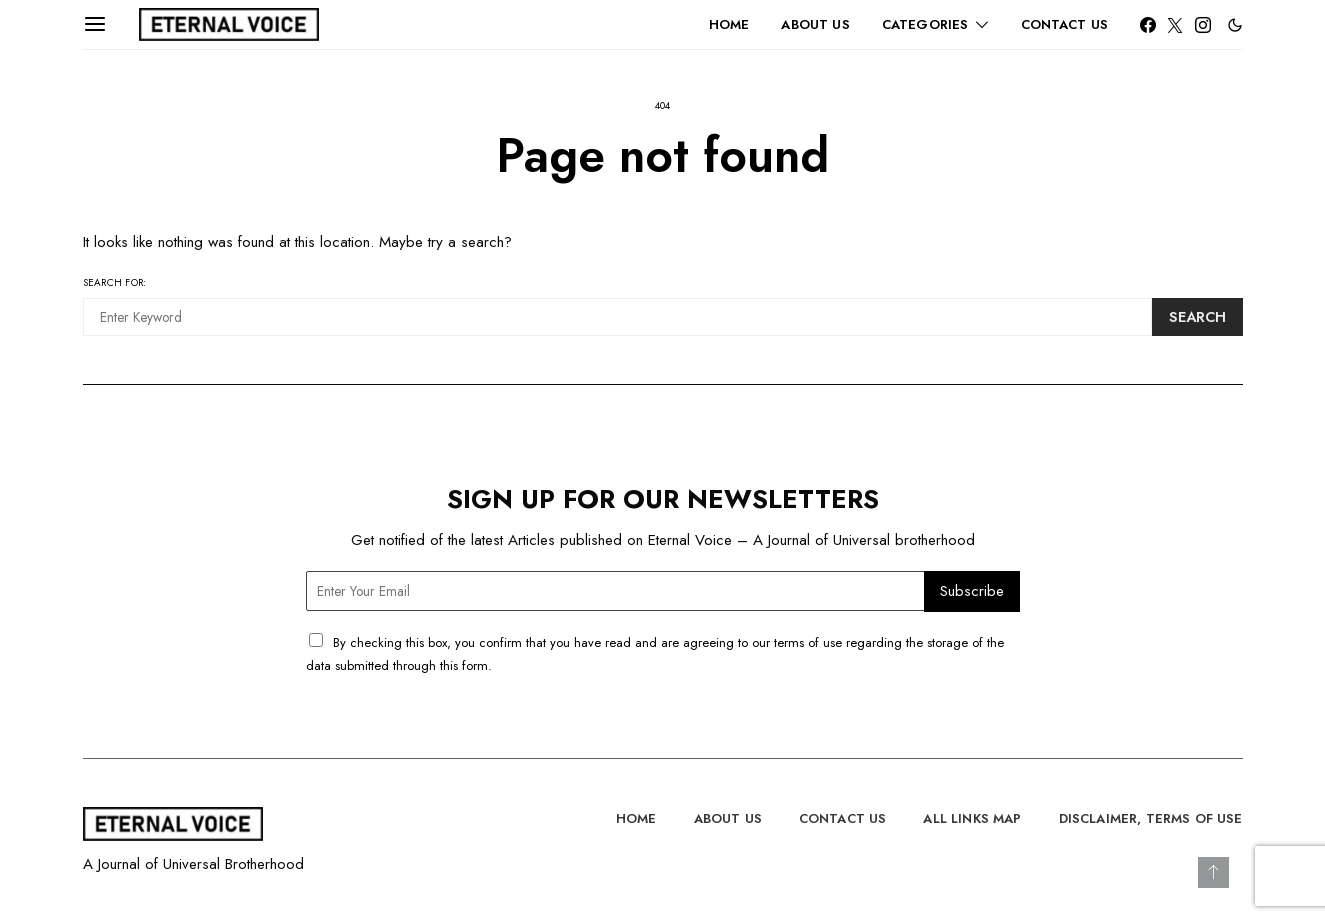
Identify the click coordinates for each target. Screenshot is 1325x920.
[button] (1235, 25)
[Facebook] (1148, 25)
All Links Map (972, 818)
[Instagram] (1203, 25)
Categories (925, 24)
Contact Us (1065, 24)
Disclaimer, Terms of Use (1151, 818)
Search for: (115, 282)
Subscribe (972, 591)
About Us (815, 24)
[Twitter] (1175, 25)
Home (729, 24)
